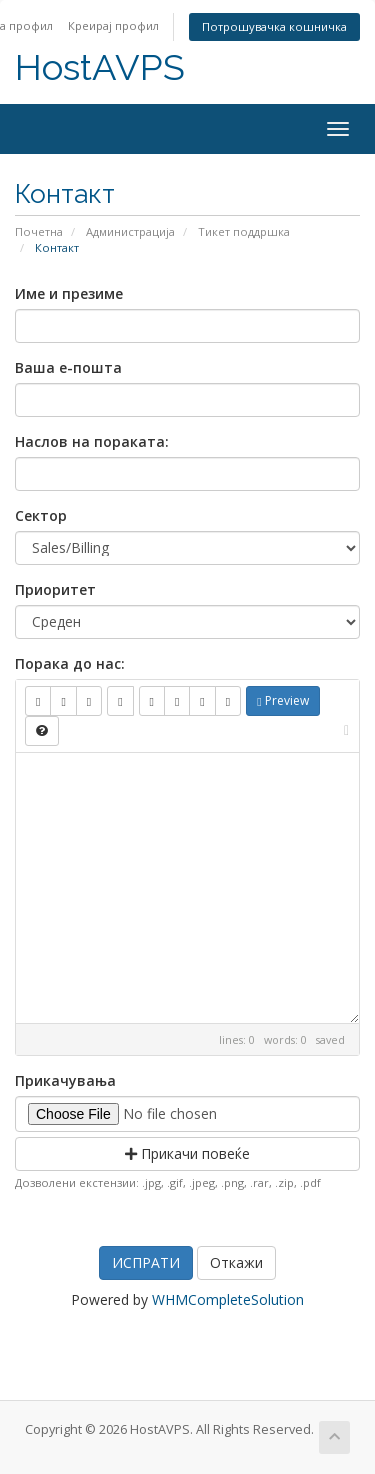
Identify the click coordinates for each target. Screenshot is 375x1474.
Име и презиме (69, 293)
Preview (282, 700)
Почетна (39, 231)
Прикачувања (65, 1080)
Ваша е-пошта (68, 367)
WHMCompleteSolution (228, 1299)
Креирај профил (113, 25)
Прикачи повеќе (187, 1153)
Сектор (41, 515)
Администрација (130, 231)
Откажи (236, 1262)
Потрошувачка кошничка (274, 26)
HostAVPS (100, 67)
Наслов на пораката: (92, 441)
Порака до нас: (70, 663)
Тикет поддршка (244, 231)
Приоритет (55, 589)
